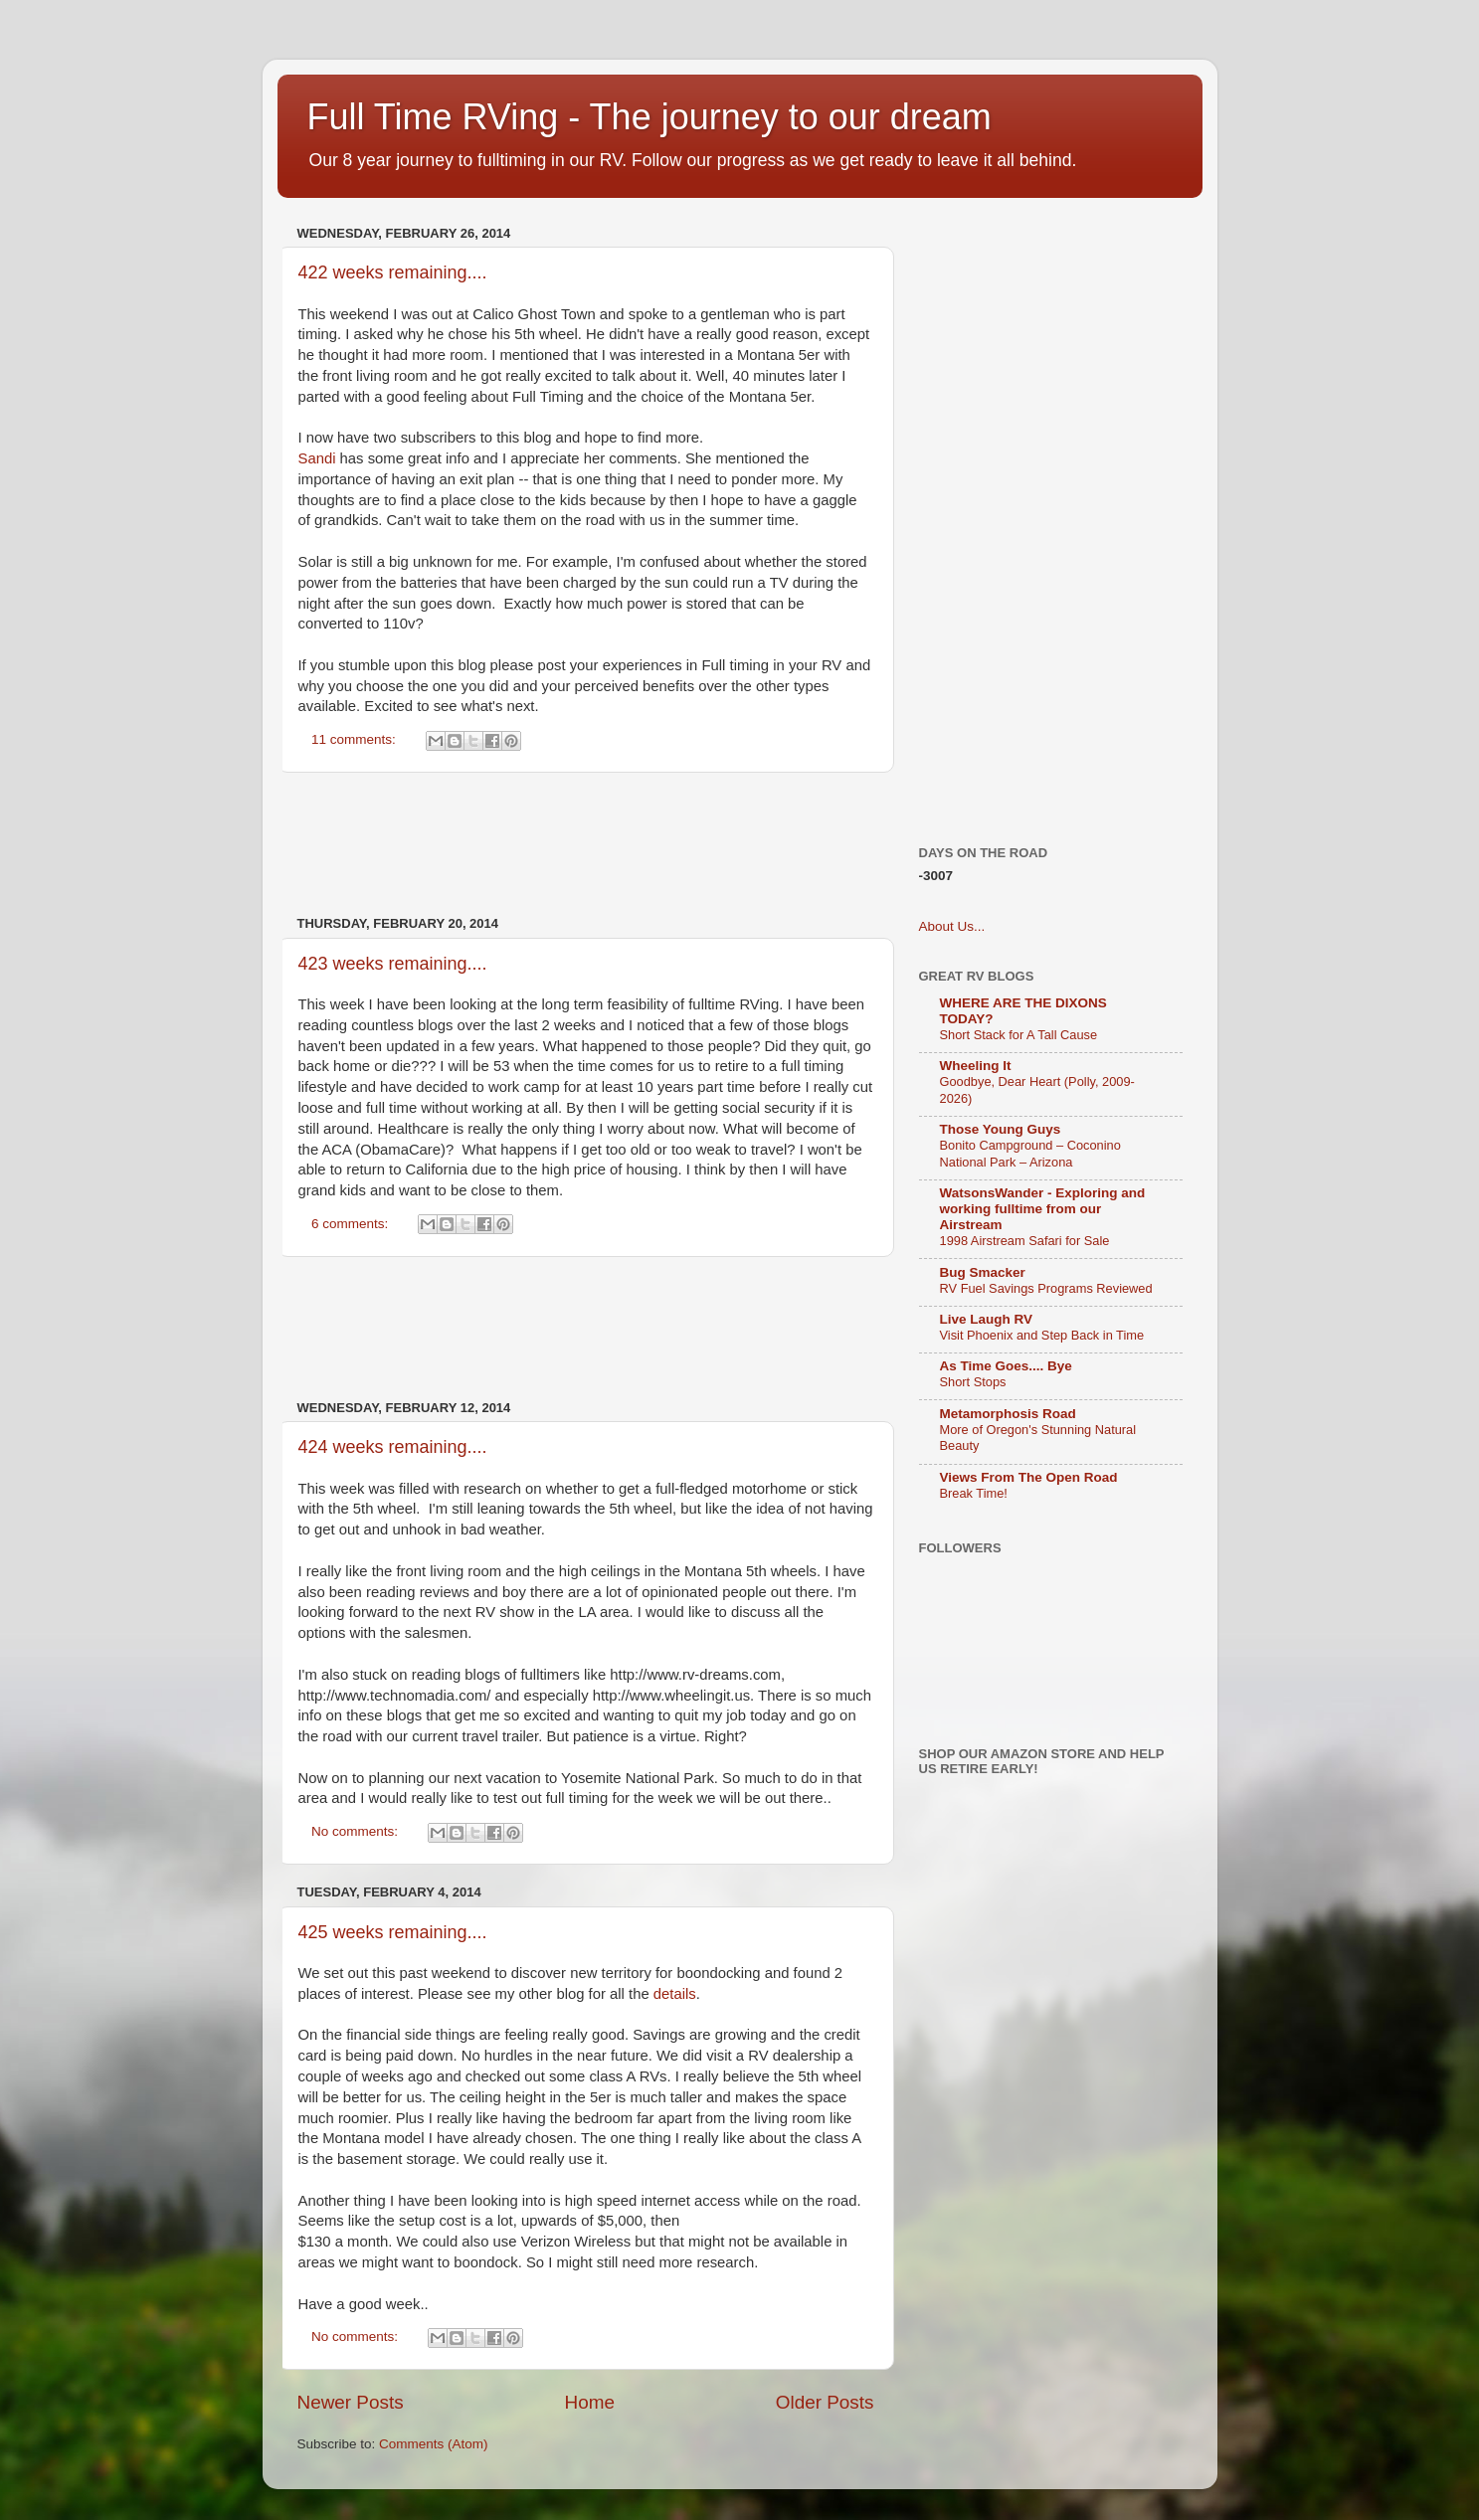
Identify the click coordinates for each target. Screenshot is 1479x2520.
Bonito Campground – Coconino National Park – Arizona (1030, 1154)
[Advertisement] (659, 844)
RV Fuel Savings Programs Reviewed (1046, 1288)
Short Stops (973, 1381)
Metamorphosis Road (1008, 1413)
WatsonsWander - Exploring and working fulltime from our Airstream (1043, 1208)
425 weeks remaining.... (392, 1932)
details (674, 1994)
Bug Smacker (982, 1272)
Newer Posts (350, 2402)
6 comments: (351, 1223)
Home (590, 2402)
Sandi (317, 458)
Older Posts (825, 2402)
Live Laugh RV (986, 1319)
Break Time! (974, 1493)
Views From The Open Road (1029, 1477)
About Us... (952, 926)
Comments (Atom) (433, 2443)
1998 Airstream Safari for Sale (1025, 1240)
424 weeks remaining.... (392, 1447)
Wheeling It (976, 1065)
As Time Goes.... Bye (1006, 1365)
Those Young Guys (1000, 1129)
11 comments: (355, 739)
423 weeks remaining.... (392, 964)
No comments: (356, 1831)
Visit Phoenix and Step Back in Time (1042, 1335)
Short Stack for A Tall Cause (1019, 1034)
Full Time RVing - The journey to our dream (649, 116)
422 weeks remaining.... (392, 272)
